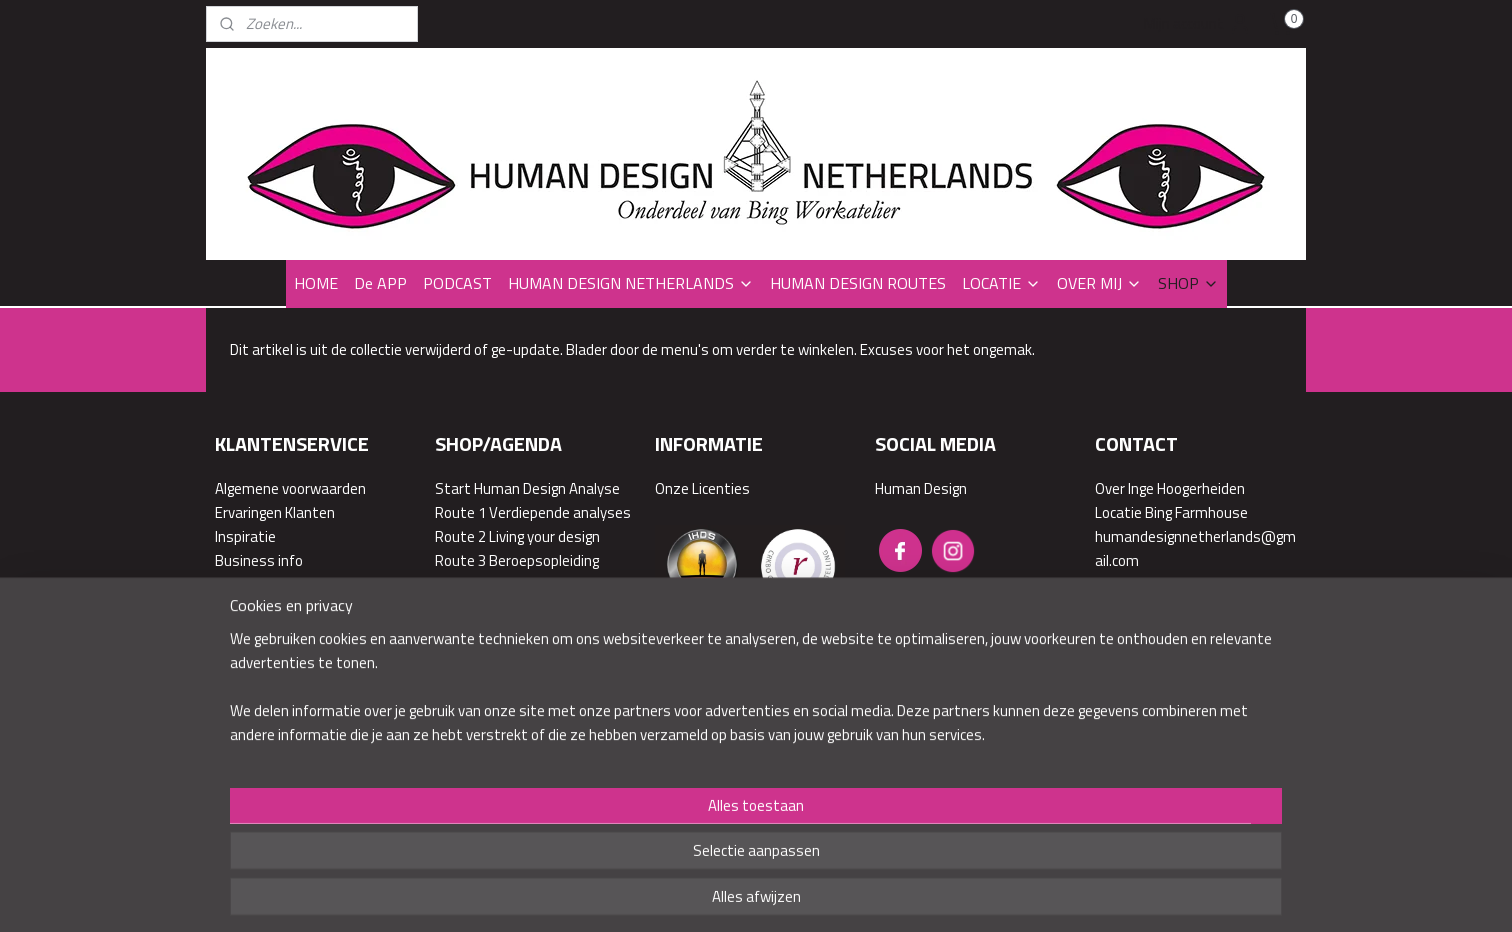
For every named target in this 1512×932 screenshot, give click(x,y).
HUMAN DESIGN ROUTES (858, 283)
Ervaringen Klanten (275, 512)
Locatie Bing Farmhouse (1171, 512)
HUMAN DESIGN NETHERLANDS (631, 283)
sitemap (728, 791)
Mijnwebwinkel (970, 791)
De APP (380, 283)
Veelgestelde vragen (280, 584)
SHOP (1188, 283)
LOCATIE (1001, 283)
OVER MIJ (1099, 283)
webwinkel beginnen (821, 791)
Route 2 (460, 536)
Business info (259, 560)
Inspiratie (245, 536)
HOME (316, 283)
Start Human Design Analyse (527, 488)
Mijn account (1198, 24)
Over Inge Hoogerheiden (1170, 488)
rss (759, 791)
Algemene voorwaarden (290, 488)
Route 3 (460, 560)
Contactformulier (1150, 656)
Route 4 (460, 584)
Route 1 (460, 512)
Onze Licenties (702, 488)
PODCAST (457, 283)
